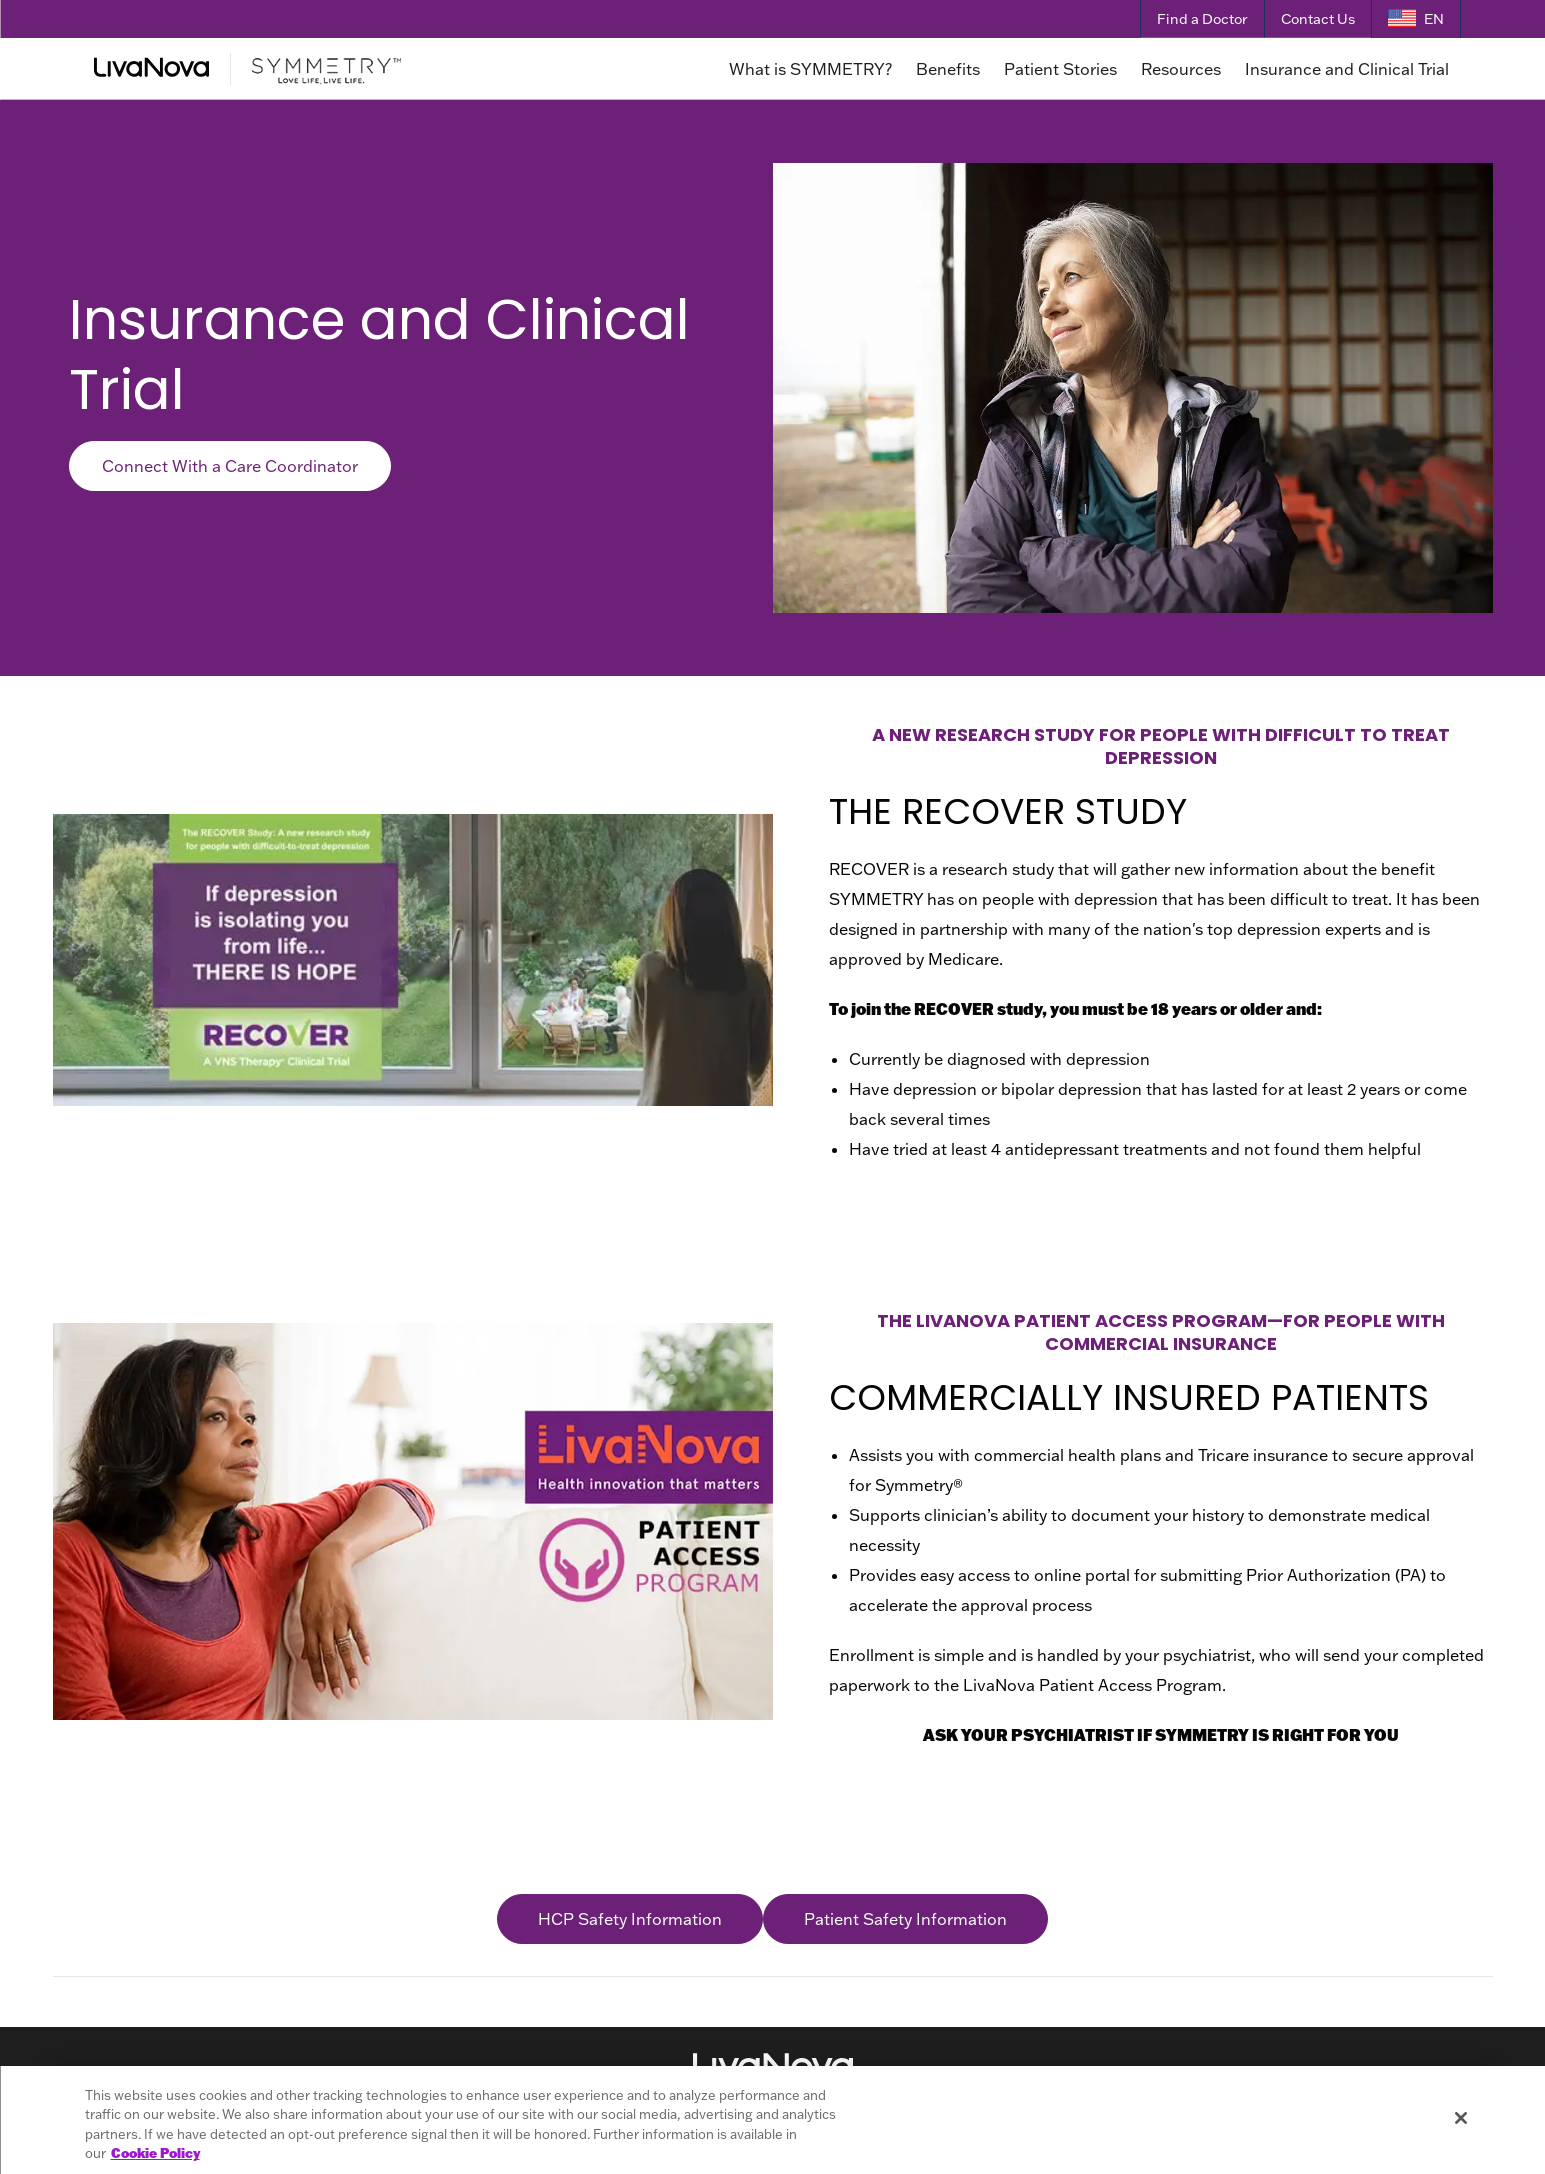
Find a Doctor (1202, 19)
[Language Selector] (1416, 19)
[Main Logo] (319, 69)
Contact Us (1318, 19)
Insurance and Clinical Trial (1347, 69)
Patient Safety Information (905, 1919)
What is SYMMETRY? (810, 69)
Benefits (948, 69)
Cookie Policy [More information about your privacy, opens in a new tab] (155, 2153)
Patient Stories (1060, 69)
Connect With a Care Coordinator (230, 466)
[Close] (1461, 2118)
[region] (773, 2120)
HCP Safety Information (630, 1919)
